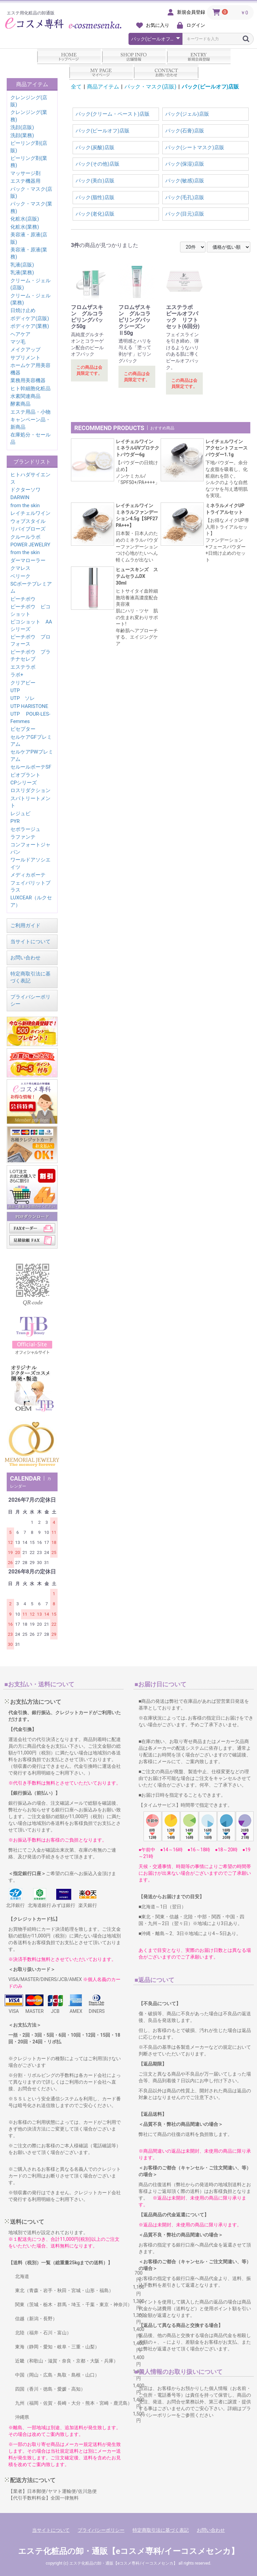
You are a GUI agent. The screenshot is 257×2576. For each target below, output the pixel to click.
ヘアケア (20, 334)
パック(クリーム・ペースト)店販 (112, 114)
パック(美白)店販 (95, 181)
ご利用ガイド (25, 925)
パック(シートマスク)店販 (194, 147)
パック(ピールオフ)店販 (210, 86)
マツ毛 (17, 342)
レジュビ (20, 814)
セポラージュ (25, 829)
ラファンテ (22, 837)
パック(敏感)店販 (184, 181)
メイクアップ (25, 350)
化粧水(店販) (24, 219)
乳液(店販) (22, 265)
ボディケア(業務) (29, 326)
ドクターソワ (25, 490)
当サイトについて (30, 942)
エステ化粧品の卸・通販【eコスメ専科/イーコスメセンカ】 (128, 2551)
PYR (15, 821)
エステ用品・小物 (30, 412)
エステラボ (22, 667)
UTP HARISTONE (29, 706)
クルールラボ (25, 537)
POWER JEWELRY (30, 545)
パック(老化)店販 (95, 214)
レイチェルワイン (30, 513)
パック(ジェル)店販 (187, 114)
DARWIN (19, 497)
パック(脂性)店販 (95, 197)
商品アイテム (103, 86)
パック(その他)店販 (97, 164)
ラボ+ (16, 675)
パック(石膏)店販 (184, 131)
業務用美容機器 (28, 380)
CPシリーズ (23, 783)
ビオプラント (25, 775)
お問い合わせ (25, 958)
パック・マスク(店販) (150, 86)
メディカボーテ (28, 875)
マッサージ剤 (25, 173)
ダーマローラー (28, 560)
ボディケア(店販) (29, 318)
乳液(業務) (22, 272)
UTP (15, 690)
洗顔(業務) (22, 135)
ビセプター (22, 729)
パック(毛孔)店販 (184, 197)
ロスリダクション (30, 790)
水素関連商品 (25, 396)
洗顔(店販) (22, 127)
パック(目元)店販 (184, 214)
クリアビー (22, 683)
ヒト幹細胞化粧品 (30, 388)
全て (76, 86)
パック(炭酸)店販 (95, 147)
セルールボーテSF (30, 767)
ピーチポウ (22, 599)
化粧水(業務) (24, 227)
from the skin (25, 505)
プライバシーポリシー (101, 2530)
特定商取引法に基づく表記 (161, 2530)
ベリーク (20, 576)
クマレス (20, 568)
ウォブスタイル (28, 521)
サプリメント (25, 358)
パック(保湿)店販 (184, 164)
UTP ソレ (22, 698)
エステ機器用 (25, 181)
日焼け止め (22, 310)
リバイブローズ (28, 529)
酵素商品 (20, 404)
